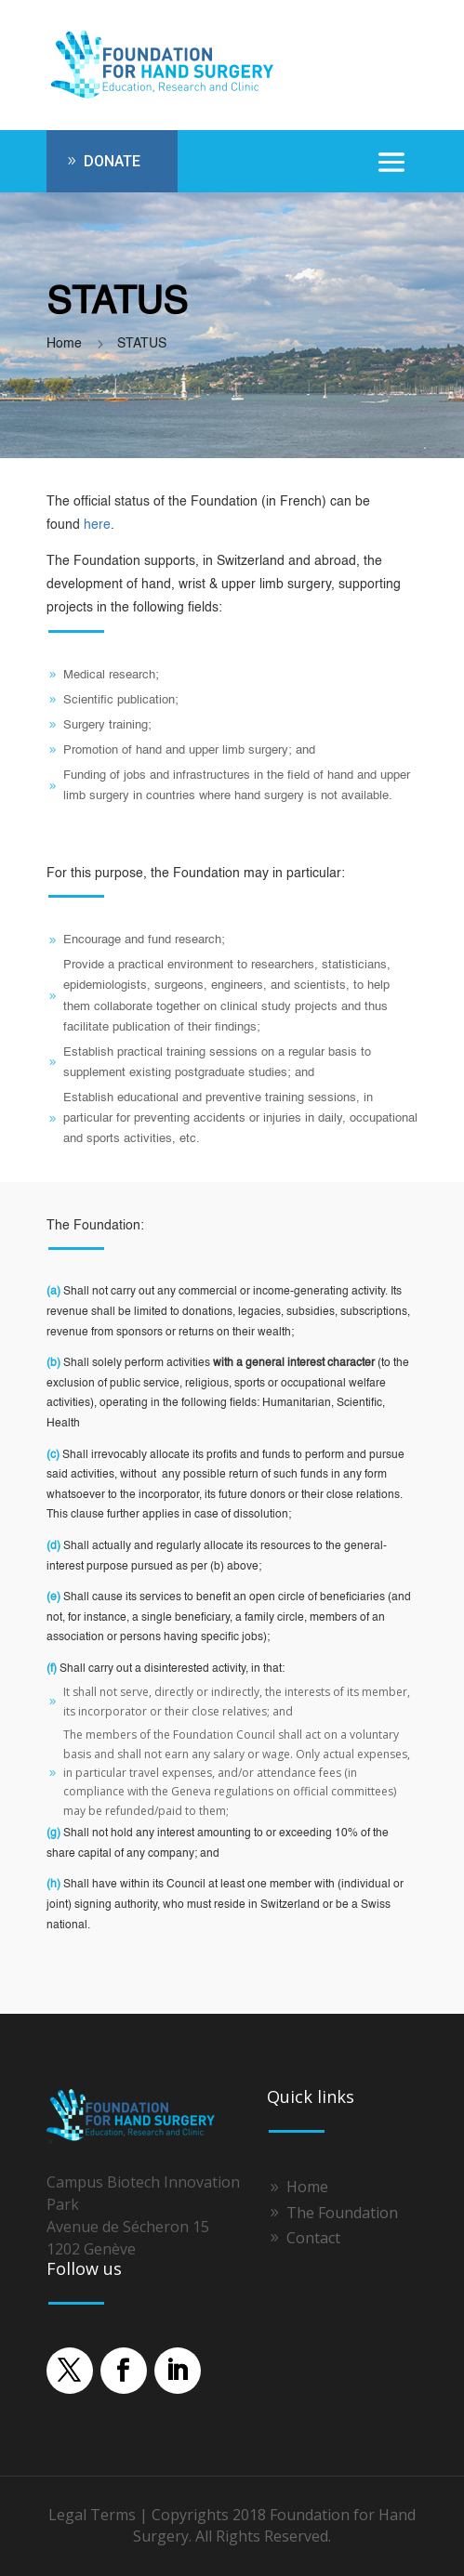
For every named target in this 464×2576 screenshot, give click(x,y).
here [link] (97, 525)
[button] (391, 162)
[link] (167, 97)
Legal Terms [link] (92, 2514)
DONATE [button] (112, 161)
